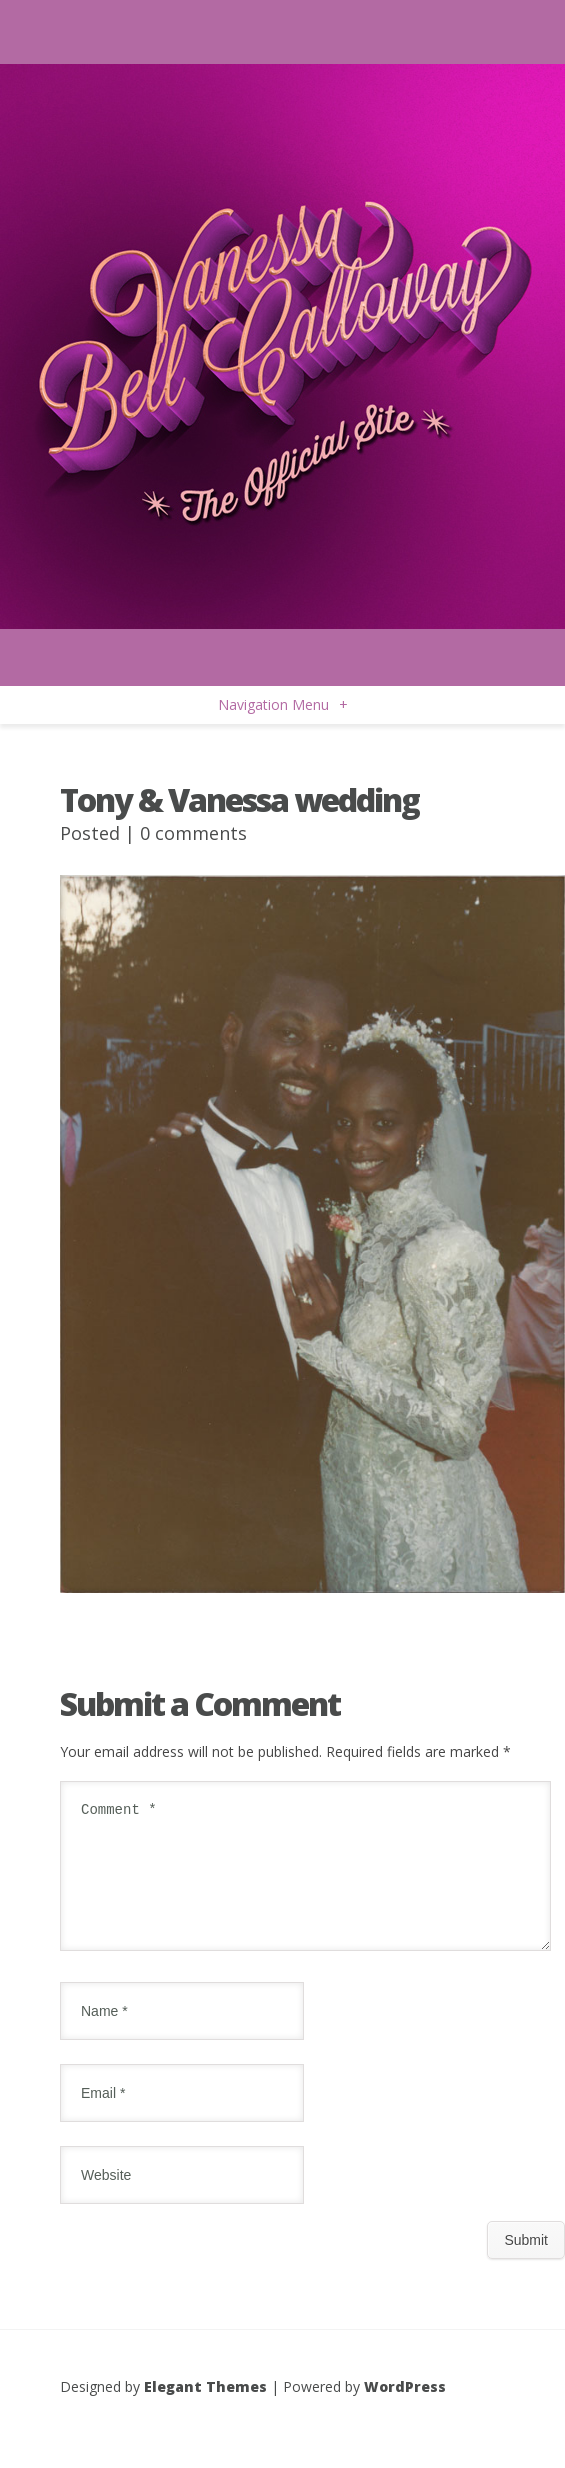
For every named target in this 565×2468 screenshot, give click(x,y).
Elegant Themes (205, 2410)
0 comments (193, 833)
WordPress (405, 2410)
